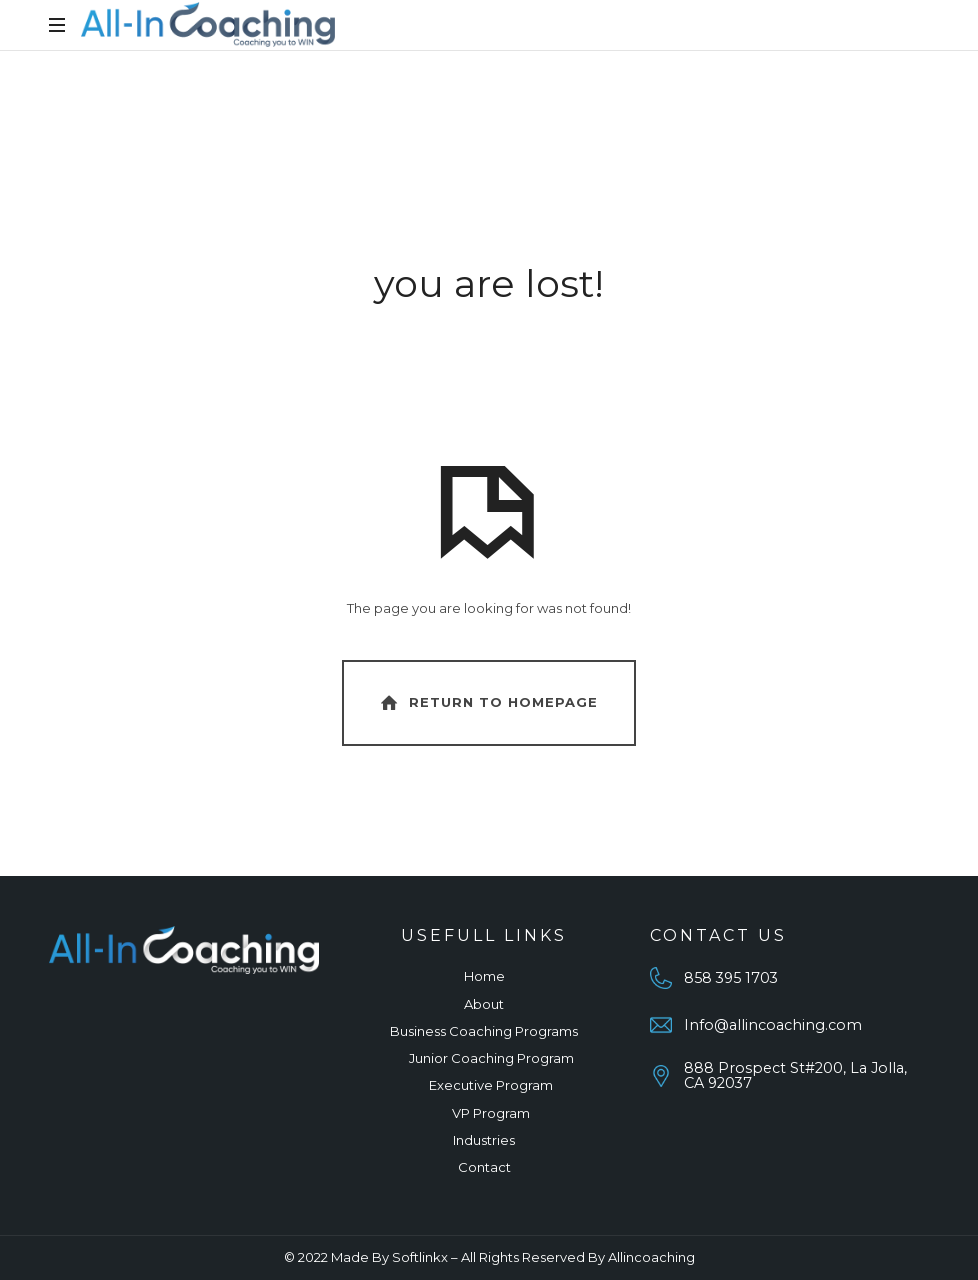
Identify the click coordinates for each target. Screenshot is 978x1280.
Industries (484, 1140)
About (484, 1004)
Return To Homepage (487, 702)
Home (484, 976)
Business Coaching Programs (484, 1031)
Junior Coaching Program (491, 1058)
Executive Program (491, 1085)
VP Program (491, 1113)
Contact (484, 1167)
